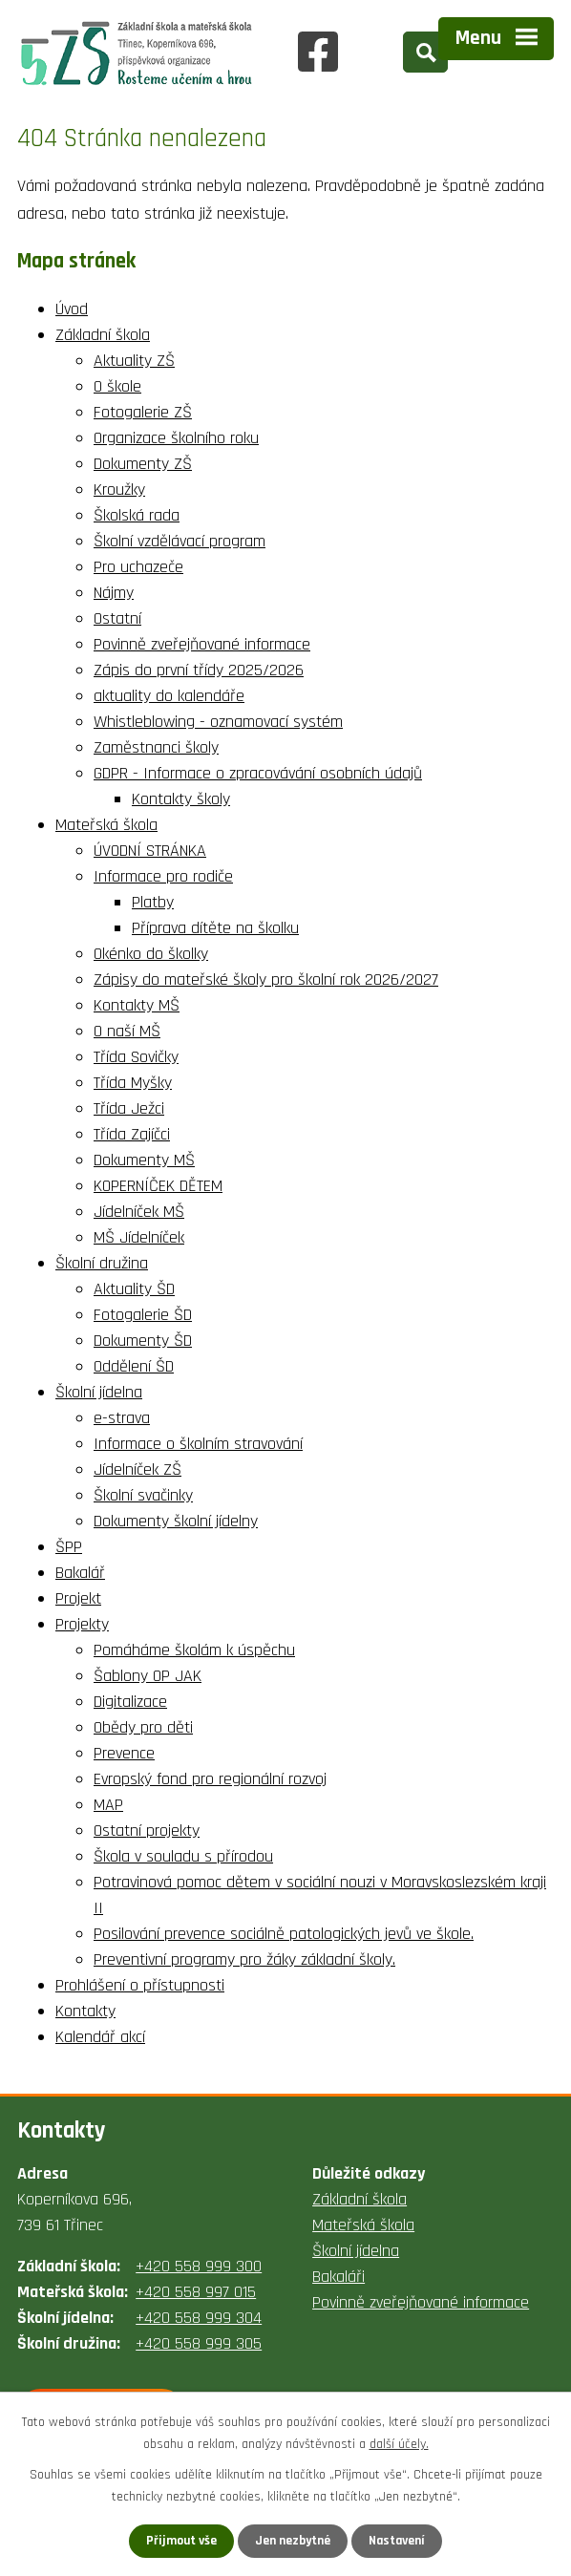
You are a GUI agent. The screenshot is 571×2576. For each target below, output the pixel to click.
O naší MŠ (127, 1031)
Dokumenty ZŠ (143, 464)
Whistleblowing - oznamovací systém (218, 722)
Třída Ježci (129, 1108)
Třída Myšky (133, 1083)
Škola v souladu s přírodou (183, 1856)
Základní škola (102, 335)
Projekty (82, 1624)
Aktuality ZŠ (134, 361)
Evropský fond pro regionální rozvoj (210, 1779)
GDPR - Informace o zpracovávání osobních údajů (258, 773)
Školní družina (101, 1263)
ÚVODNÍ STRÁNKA (150, 851)
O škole (117, 386)
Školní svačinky (143, 1495)
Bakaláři (338, 2277)
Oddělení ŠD (134, 1366)
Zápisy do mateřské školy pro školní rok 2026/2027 (266, 979)
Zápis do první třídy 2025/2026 (199, 670)
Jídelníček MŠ (139, 1212)
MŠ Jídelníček (139, 1237)
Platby (153, 902)
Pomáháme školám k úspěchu (194, 1650)
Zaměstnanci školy (156, 747)
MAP (108, 1805)
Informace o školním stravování (198, 1444)
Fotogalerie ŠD (143, 1315)
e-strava (122, 1418)
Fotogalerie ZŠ (143, 412)
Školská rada (137, 515)
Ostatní (117, 618)
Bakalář (80, 1573)
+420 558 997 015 (196, 2292)
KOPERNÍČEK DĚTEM (158, 1186)
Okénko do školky (151, 954)
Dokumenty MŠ (144, 1160)
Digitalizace (130, 1702)
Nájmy (114, 593)
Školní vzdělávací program (179, 541)
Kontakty (85, 2011)
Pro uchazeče (138, 567)
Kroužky (119, 489)
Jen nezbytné (292, 2540)
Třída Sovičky (136, 1057)
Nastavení (399, 2540)
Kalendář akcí (100, 2037)
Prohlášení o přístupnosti (139, 1985)
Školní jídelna (98, 1392)
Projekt (78, 1598)
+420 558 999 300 (199, 2266)
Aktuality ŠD (134, 1289)
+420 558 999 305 (199, 2343)
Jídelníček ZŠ (137, 1469)
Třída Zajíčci (132, 1134)
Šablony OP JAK (147, 1676)
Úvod (71, 309)
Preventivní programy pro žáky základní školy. (244, 1959)
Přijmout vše (179, 2540)
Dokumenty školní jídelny (176, 1521)
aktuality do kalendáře (169, 696)
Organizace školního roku (176, 438)
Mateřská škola (106, 825)
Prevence (124, 1753)
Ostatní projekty (147, 1831)
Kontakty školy (181, 799)
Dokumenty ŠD (143, 1341)
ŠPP (68, 1547)
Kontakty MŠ (137, 1005)
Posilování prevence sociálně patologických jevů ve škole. (284, 1934)
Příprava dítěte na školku (215, 928)
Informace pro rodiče (163, 876)
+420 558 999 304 (199, 2318)
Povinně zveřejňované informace (202, 644)
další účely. (399, 2442)
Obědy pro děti (143, 1727)
